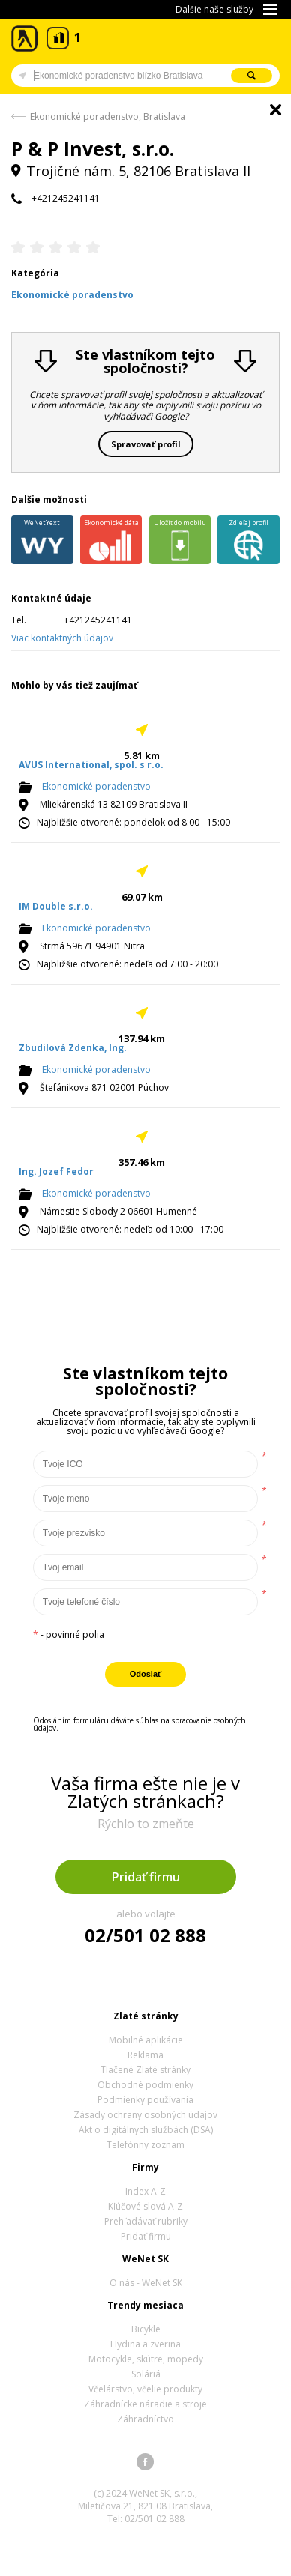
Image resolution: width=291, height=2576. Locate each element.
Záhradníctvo (145, 2419)
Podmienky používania (146, 2099)
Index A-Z (145, 2191)
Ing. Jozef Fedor (56, 1171)
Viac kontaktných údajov (62, 638)
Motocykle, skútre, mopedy (145, 2359)
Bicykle (145, 2329)
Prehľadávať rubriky (146, 2221)
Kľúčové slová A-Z (145, 2206)
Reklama (146, 2055)
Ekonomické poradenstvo (96, 786)
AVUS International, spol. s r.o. (91, 764)
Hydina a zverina (145, 2344)
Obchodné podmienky (146, 2084)
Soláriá (145, 2374)
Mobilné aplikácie (146, 2040)
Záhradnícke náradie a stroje (145, 2404)
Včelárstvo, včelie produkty (145, 2389)
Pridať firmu (146, 1877)
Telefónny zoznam (145, 2144)
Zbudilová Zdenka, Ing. (73, 1047)
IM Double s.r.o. (56, 906)
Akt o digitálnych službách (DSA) (146, 2129)
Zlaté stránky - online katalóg (25, 38)
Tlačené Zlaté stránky (145, 2069)
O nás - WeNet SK (146, 2282)
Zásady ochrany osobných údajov (146, 2114)
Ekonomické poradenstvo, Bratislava (107, 116)
